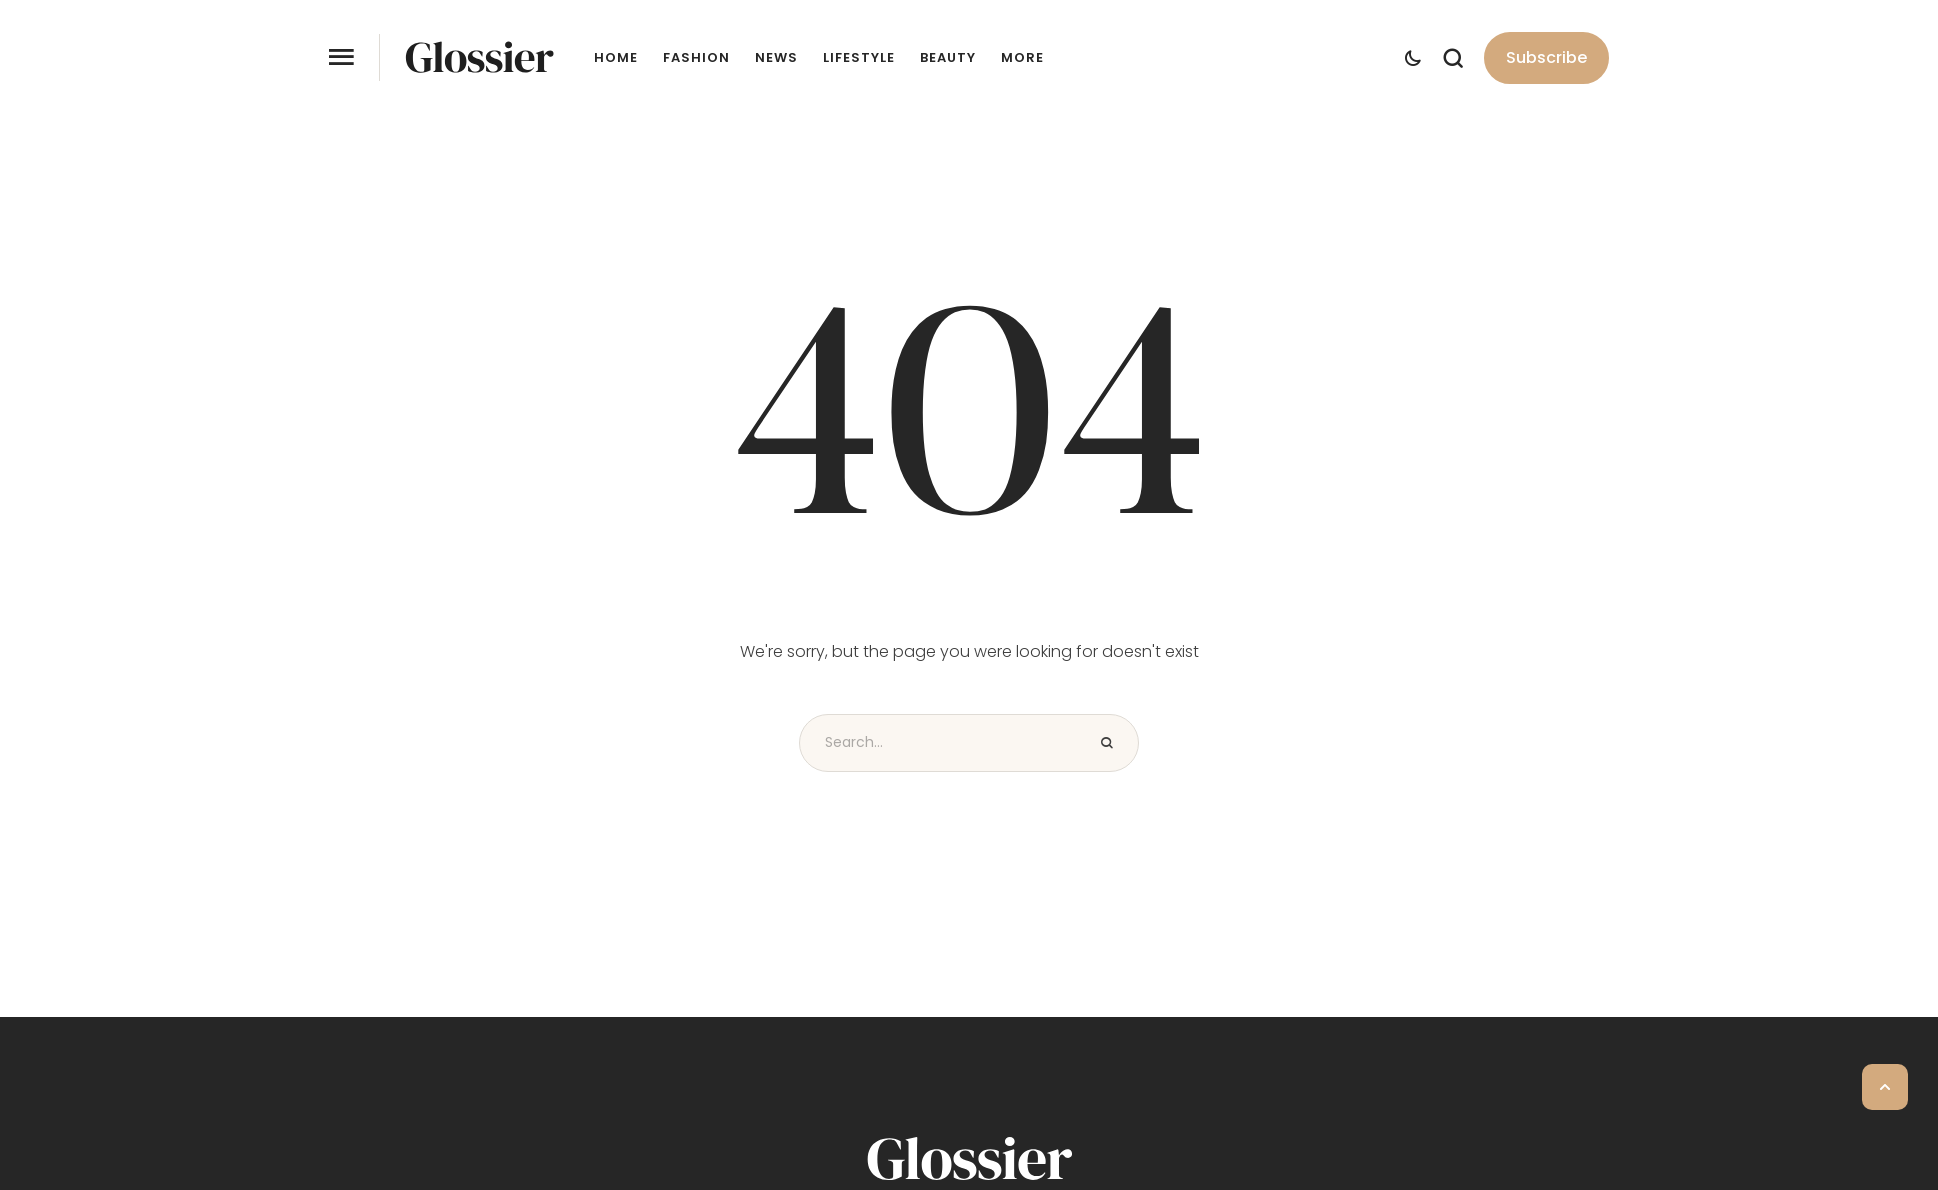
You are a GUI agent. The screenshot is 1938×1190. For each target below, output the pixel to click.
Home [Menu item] (616, 58)
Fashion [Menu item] (696, 58)
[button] (1546, 58)
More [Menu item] (1022, 58)
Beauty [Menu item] (948, 58)
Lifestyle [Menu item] (859, 58)
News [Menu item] (776, 58)
